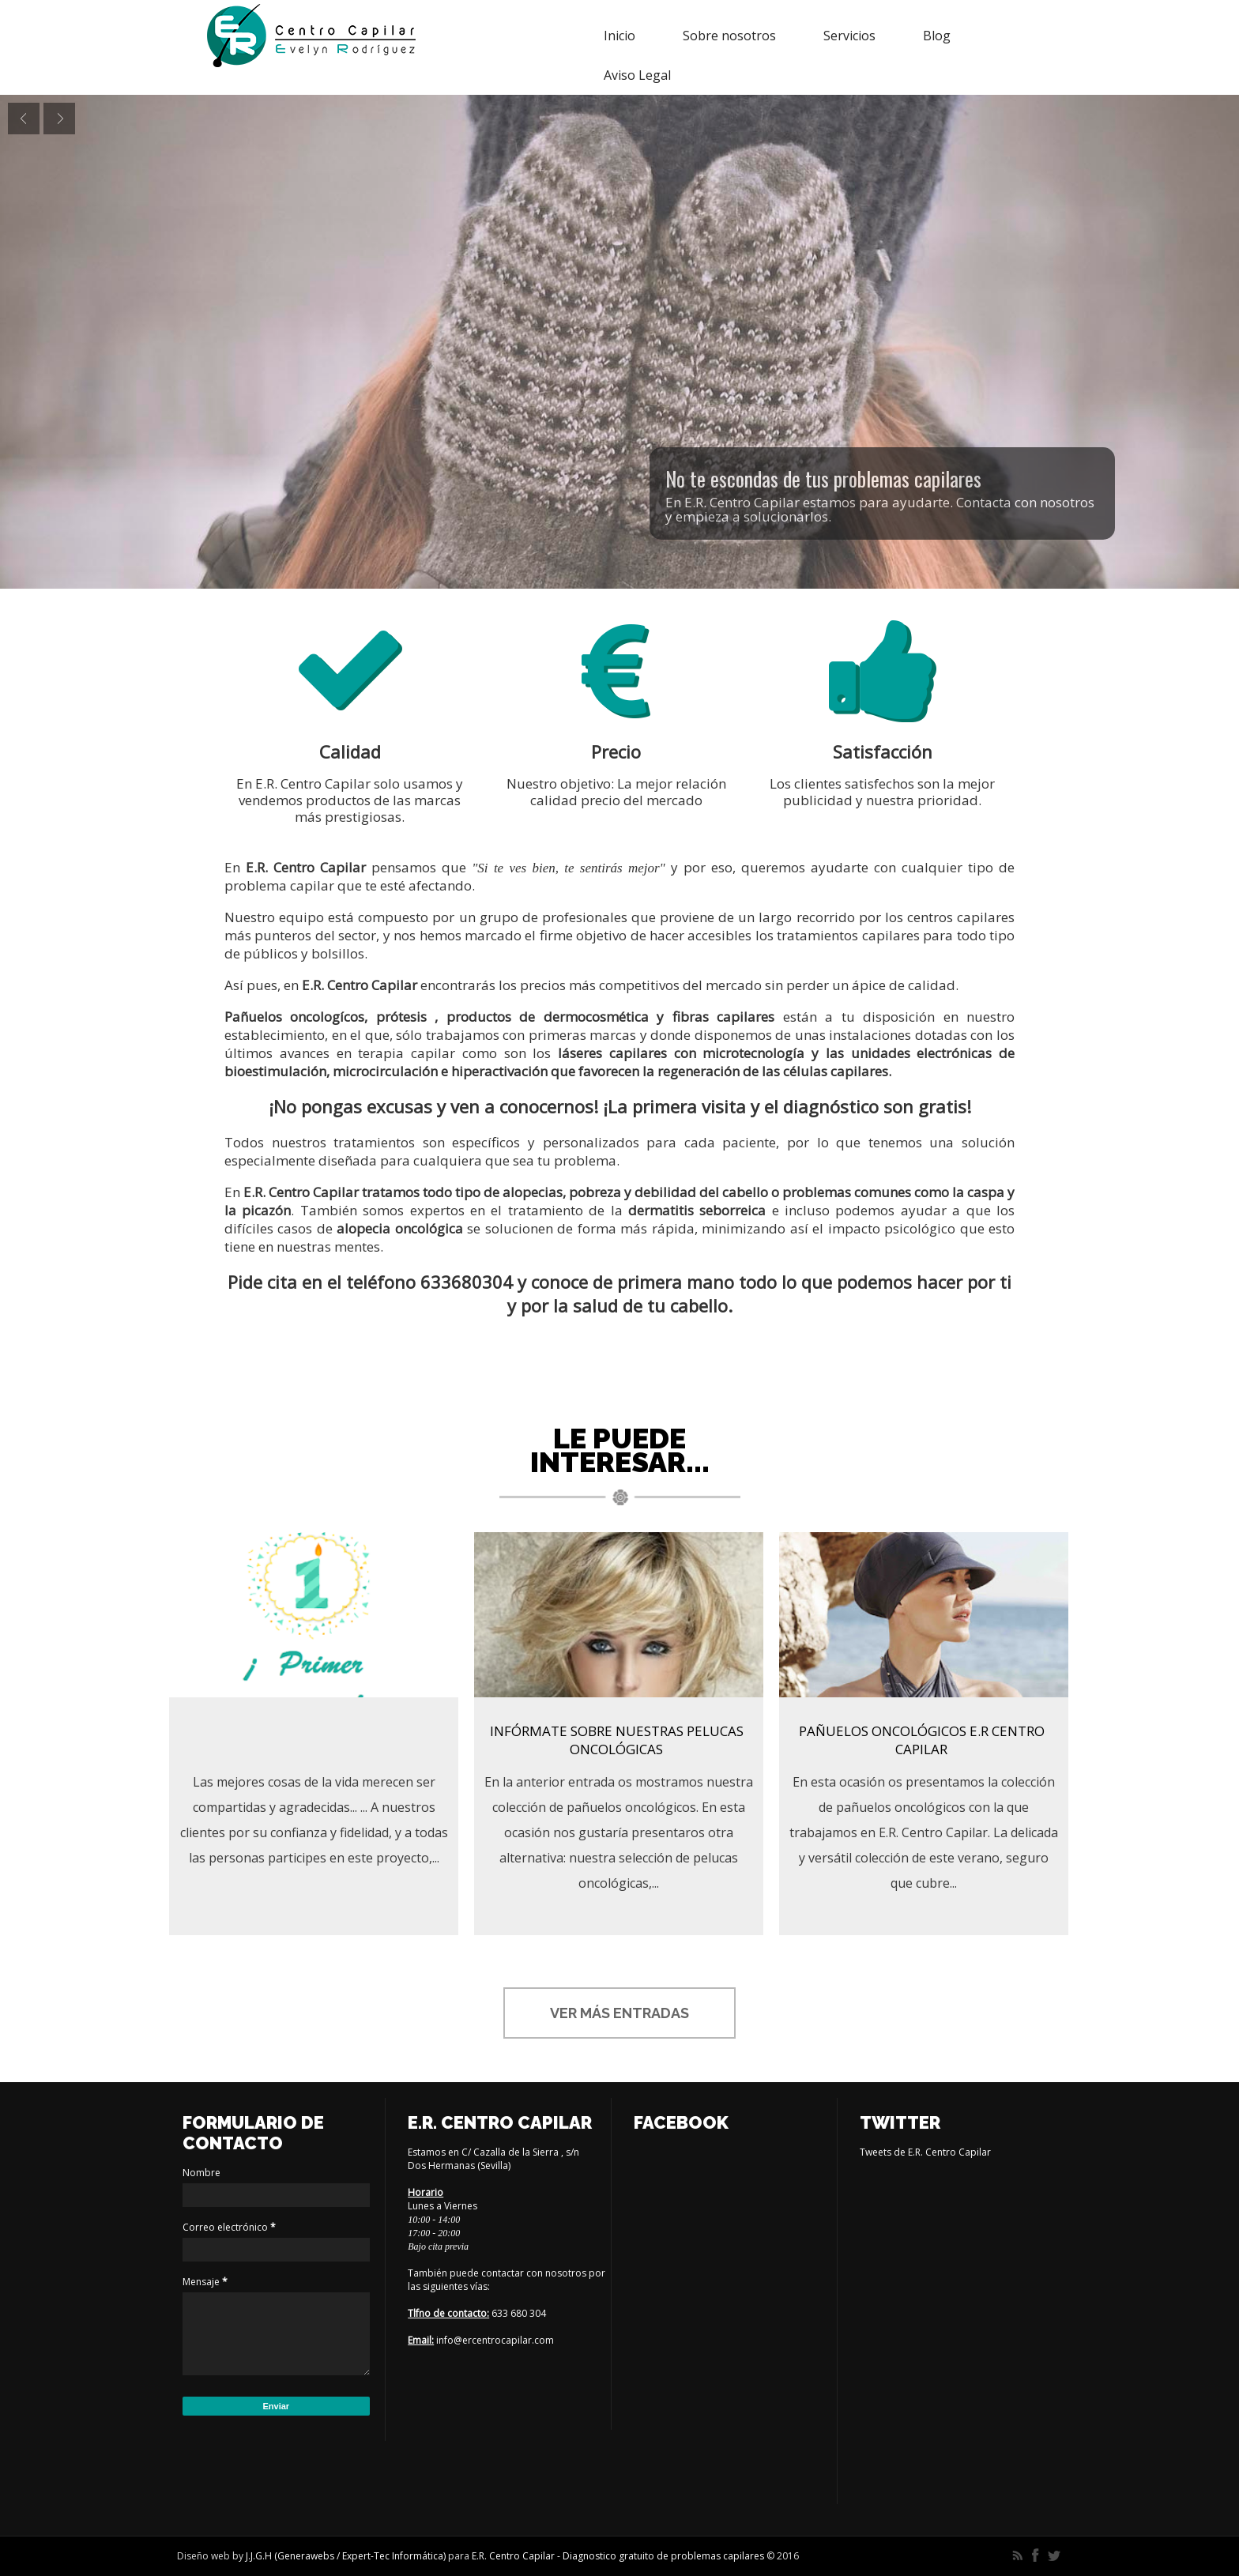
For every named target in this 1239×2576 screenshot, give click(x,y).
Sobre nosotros (729, 35)
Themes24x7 (827, 2556)
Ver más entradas (619, 2013)
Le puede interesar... (620, 1450)
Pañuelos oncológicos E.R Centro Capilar (922, 1740)
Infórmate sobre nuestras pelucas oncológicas (617, 1740)
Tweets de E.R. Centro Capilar (925, 2152)
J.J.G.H (259, 2556)
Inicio (619, 35)
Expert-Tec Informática (392, 2556)
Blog (937, 35)
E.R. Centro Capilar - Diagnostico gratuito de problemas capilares (619, 2556)
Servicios (849, 35)
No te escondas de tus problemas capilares (823, 478)
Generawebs (305, 2556)
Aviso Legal (637, 75)
